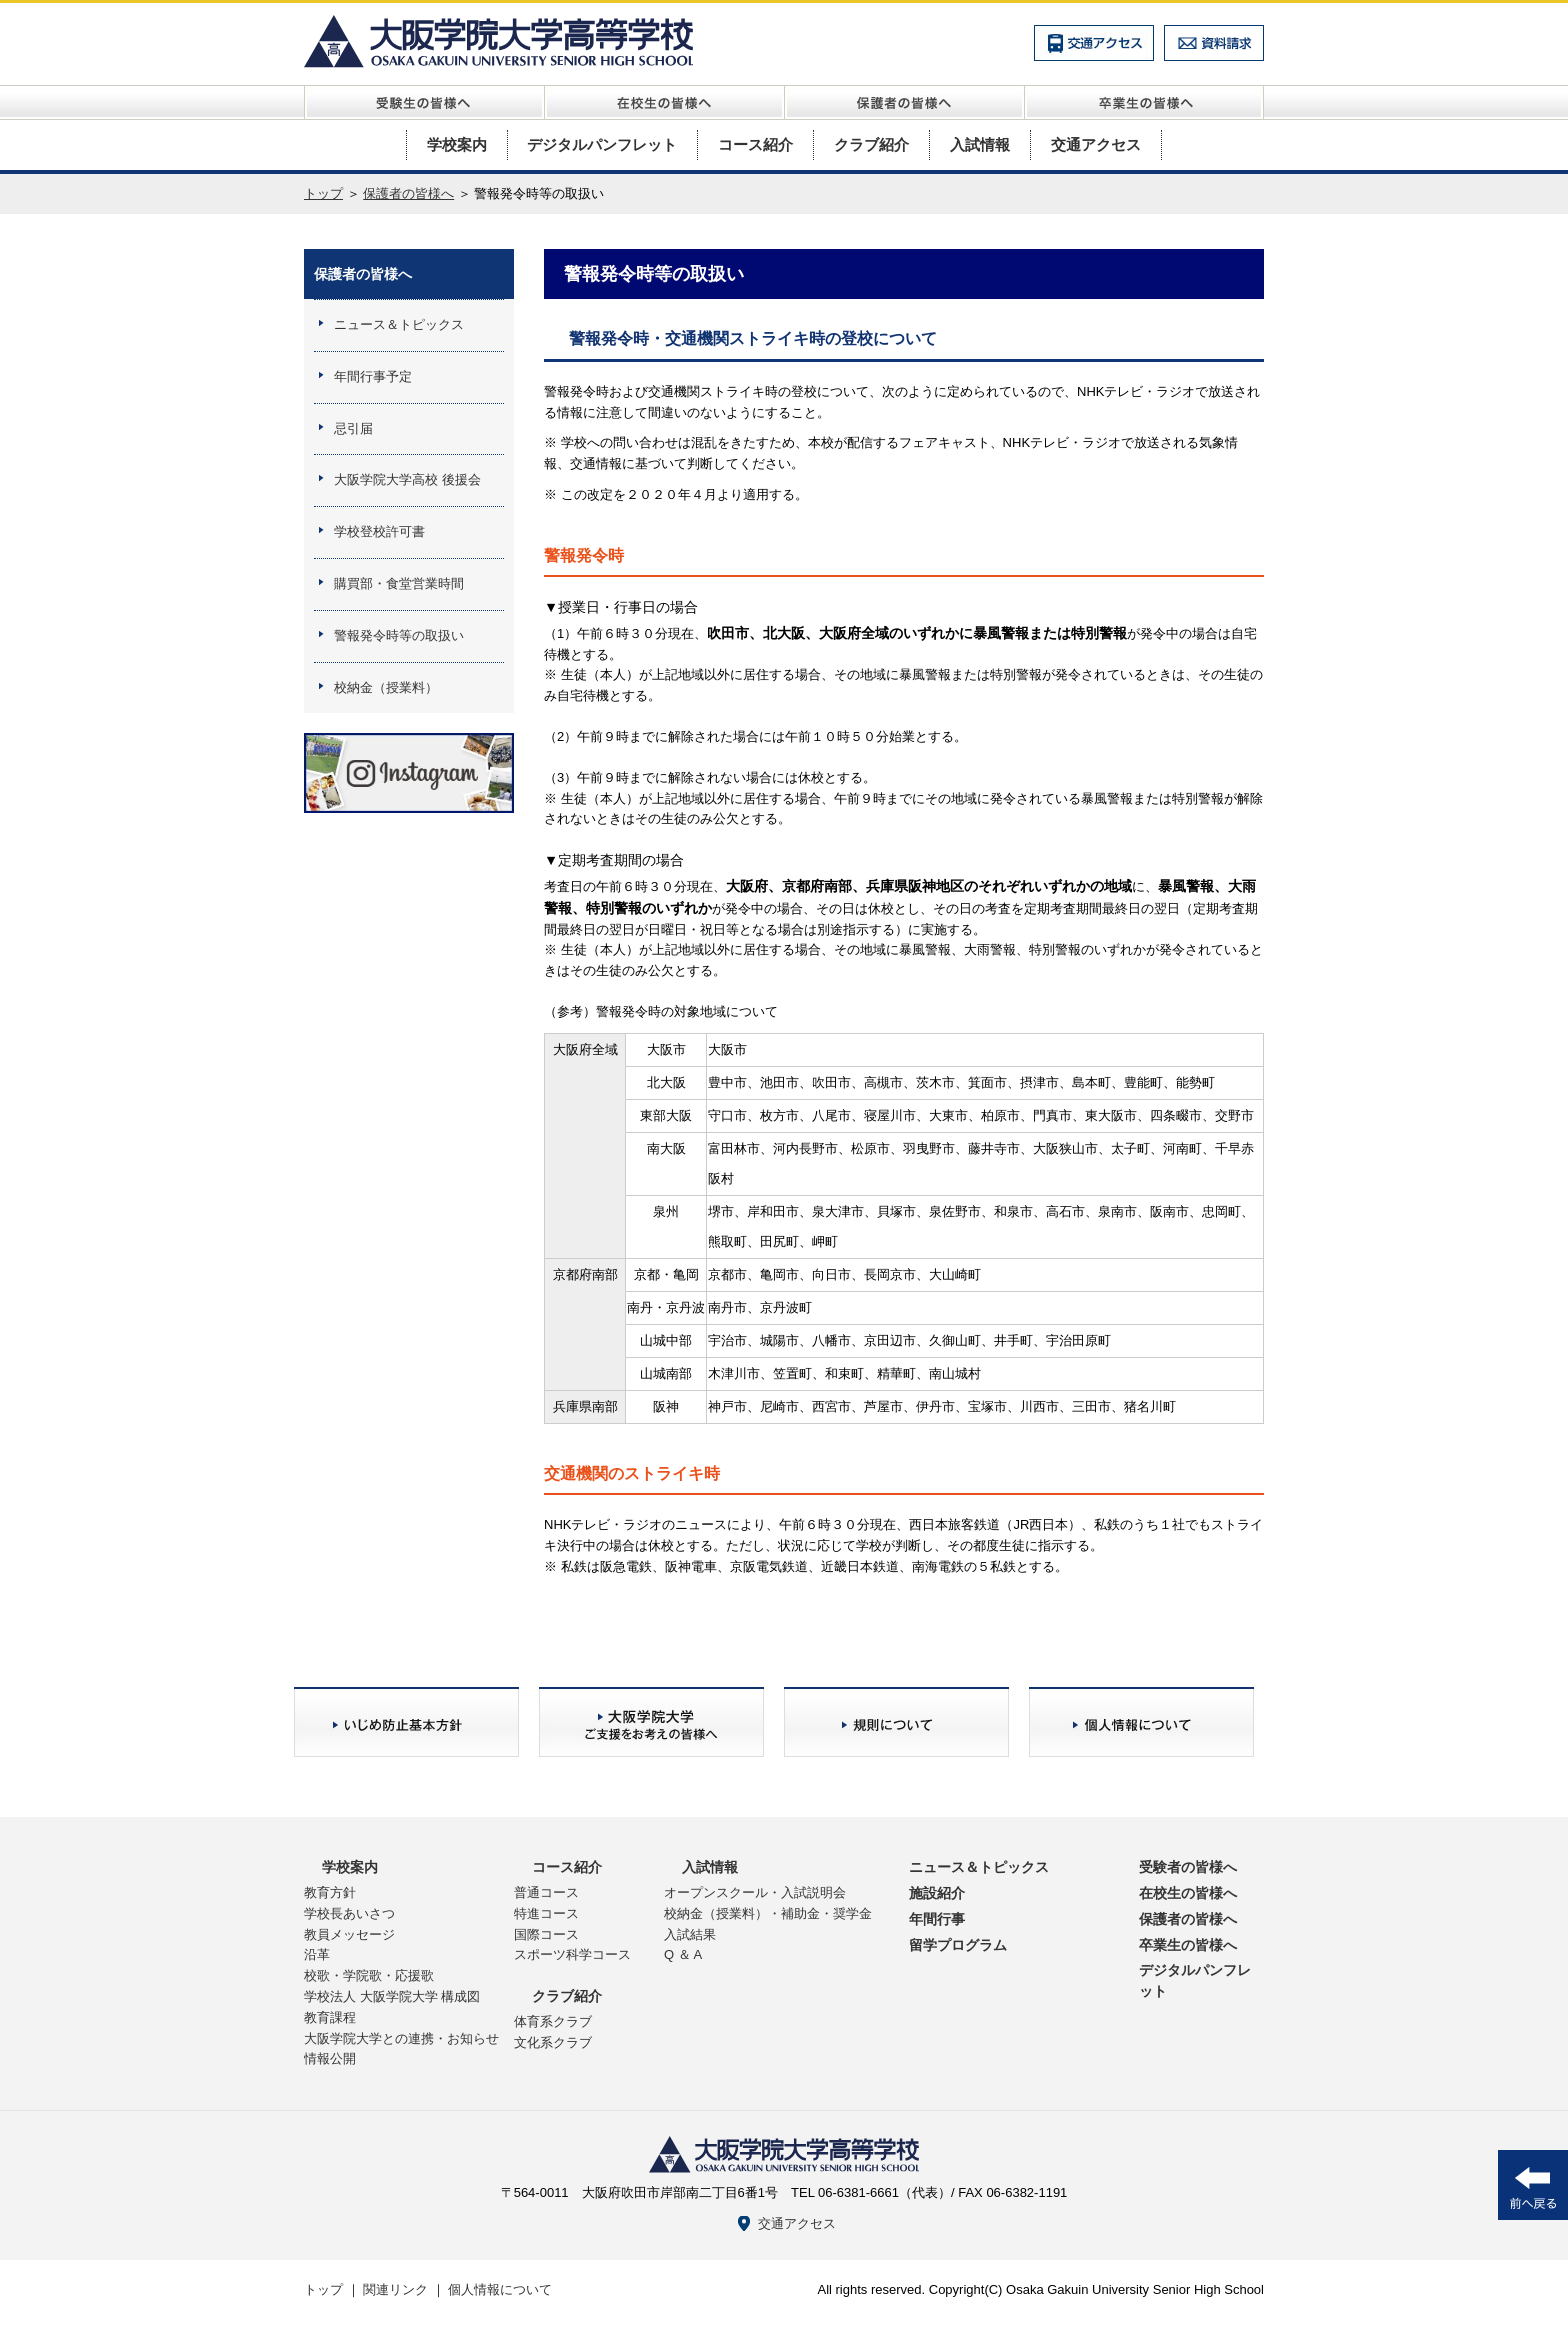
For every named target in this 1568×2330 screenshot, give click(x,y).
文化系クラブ (553, 2042)
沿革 (317, 1954)
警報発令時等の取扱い (399, 635)
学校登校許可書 (379, 531)
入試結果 (690, 1934)
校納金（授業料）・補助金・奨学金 (768, 1913)
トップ (323, 193)
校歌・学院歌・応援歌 (369, 1975)
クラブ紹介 (871, 144)
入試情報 (980, 144)
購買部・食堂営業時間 (399, 583)
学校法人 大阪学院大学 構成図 (392, 1996)
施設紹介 (937, 1893)
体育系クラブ (553, 2021)
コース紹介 (755, 144)
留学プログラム (958, 1945)
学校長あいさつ (349, 1913)
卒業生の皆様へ (1188, 1945)
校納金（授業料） (386, 687)
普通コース (546, 1892)
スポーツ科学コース (572, 1954)
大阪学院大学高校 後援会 (407, 479)
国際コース (546, 1934)
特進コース (546, 1913)
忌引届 (353, 428)
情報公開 (330, 2058)
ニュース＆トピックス (399, 324)
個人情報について (500, 2289)
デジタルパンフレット (602, 144)
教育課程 (330, 2017)
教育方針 (330, 1892)
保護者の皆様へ (408, 193)
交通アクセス (1096, 144)
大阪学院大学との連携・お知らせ (401, 2038)
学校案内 (457, 144)
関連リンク (395, 2289)
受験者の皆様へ (1188, 1867)
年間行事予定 (373, 376)
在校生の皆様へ (1188, 1893)
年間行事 (937, 1919)
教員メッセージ (349, 1934)
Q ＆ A (683, 1954)
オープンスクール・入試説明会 (755, 1892)
